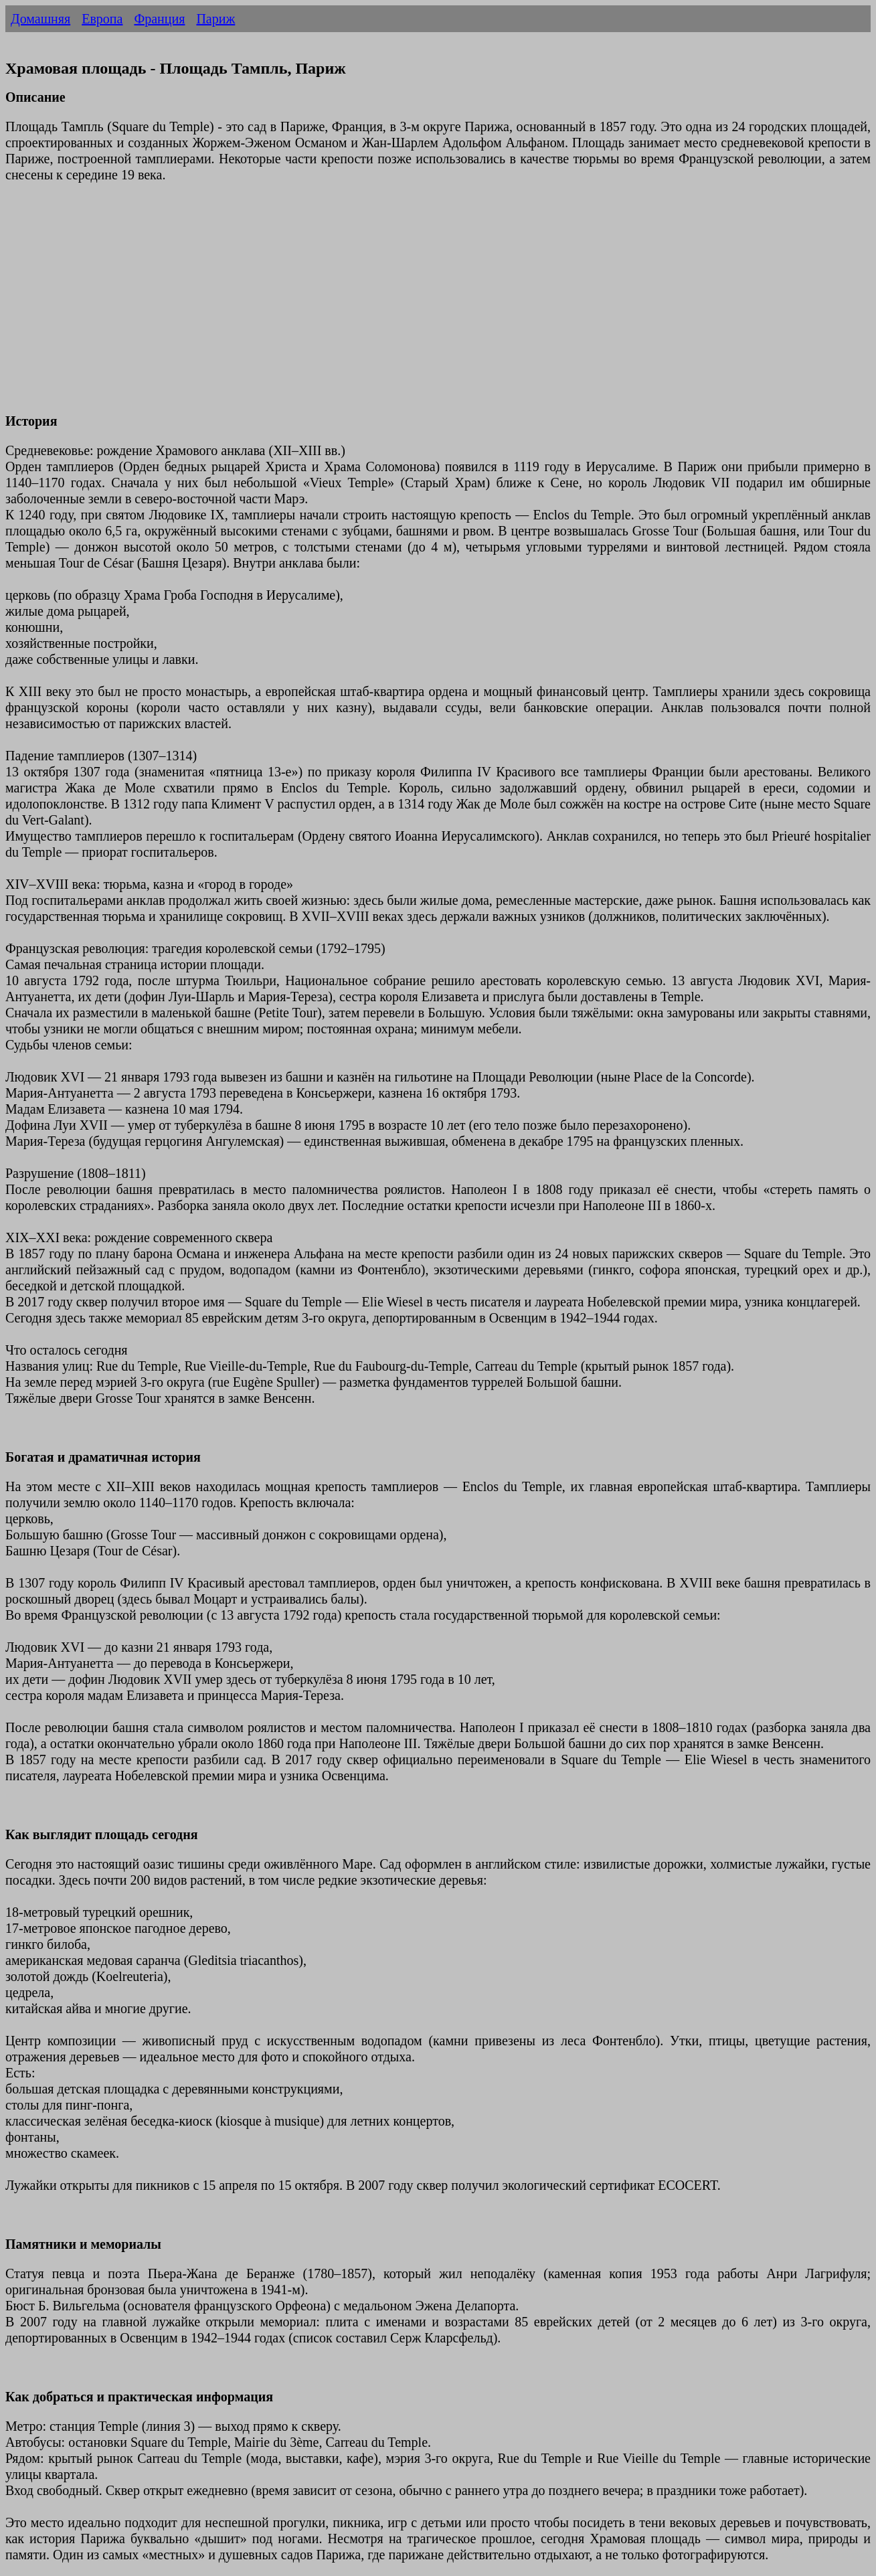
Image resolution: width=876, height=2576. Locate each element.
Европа (102, 18)
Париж (215, 18)
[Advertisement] (406, 306)
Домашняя (40, 18)
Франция (159, 18)
